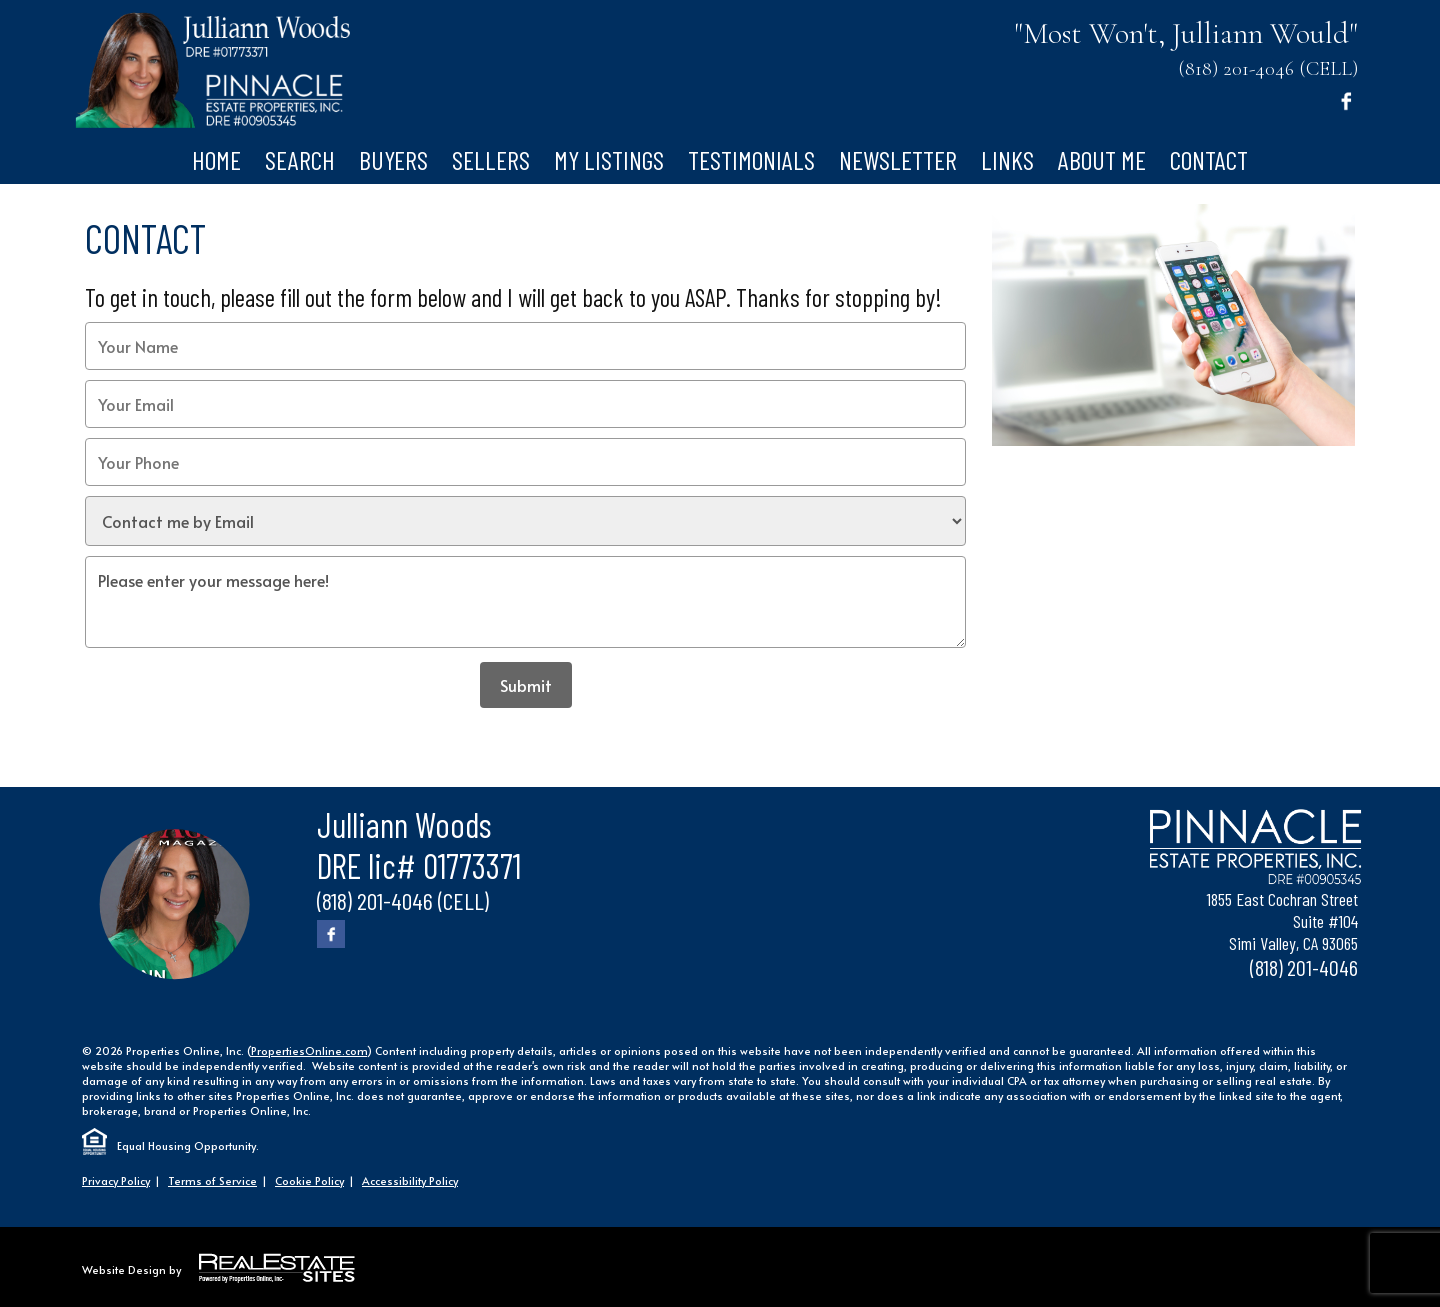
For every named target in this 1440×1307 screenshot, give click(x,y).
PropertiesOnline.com (309, 1050)
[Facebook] (1346, 100)
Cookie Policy (309, 1180)
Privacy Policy (116, 1180)
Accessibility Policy (410, 1180)
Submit (526, 685)
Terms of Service (212, 1180)
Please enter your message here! (525, 602)
